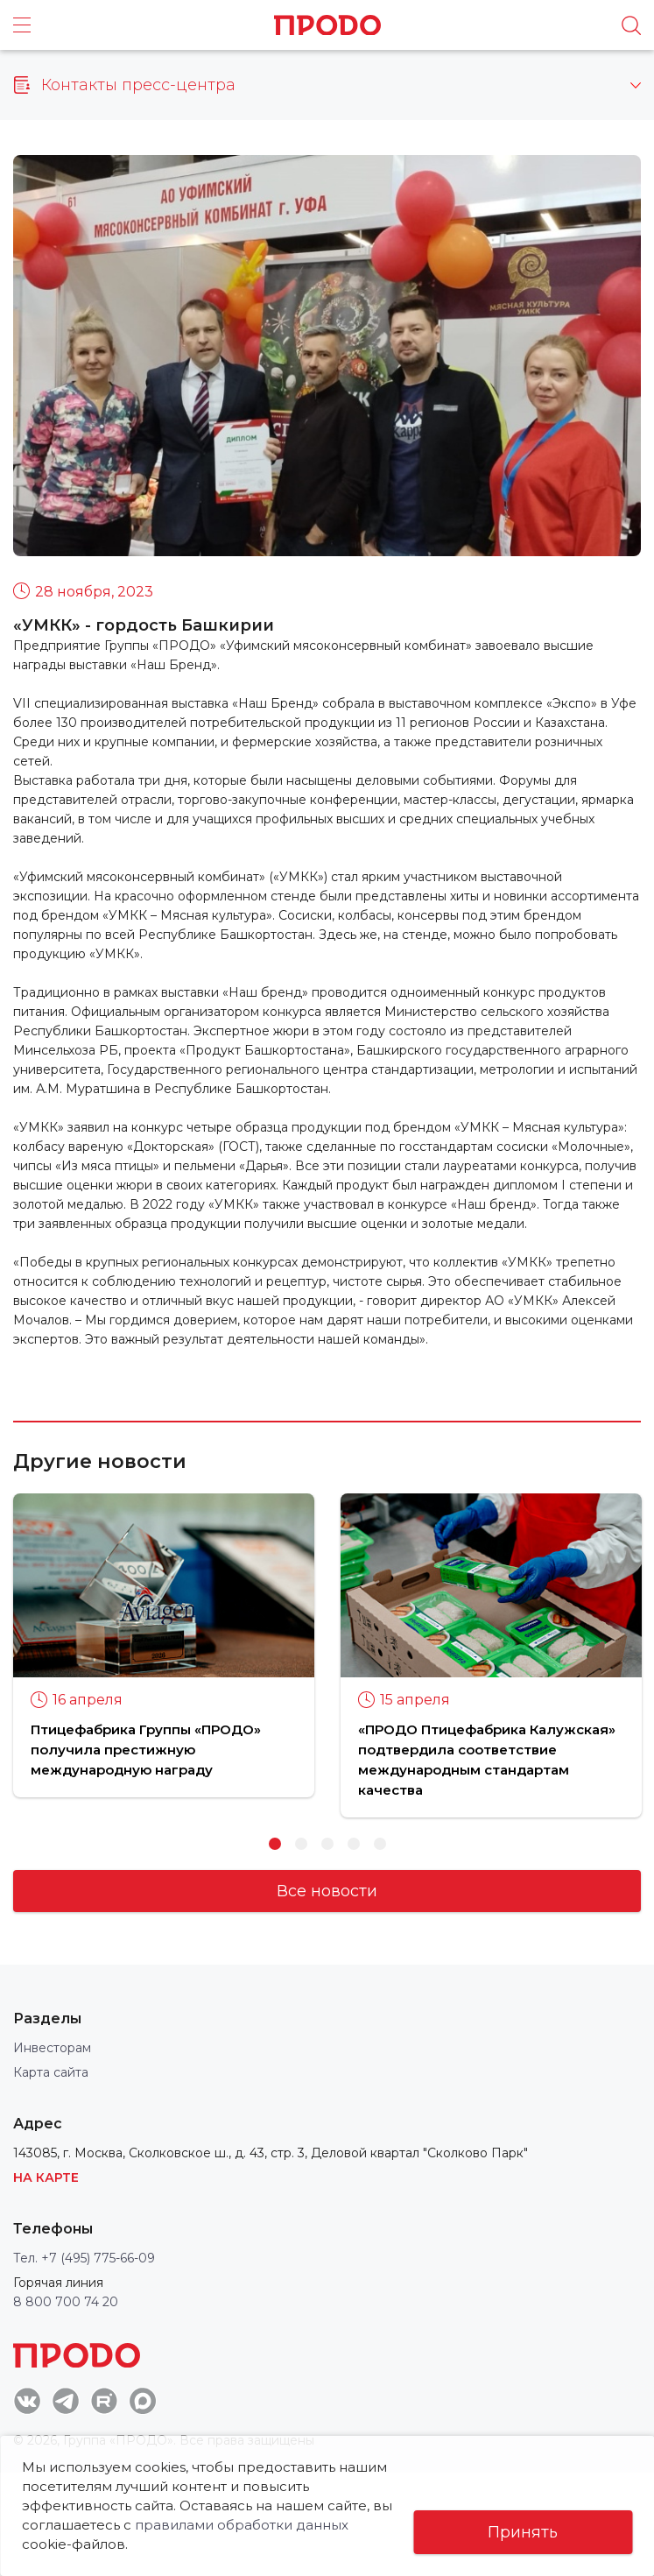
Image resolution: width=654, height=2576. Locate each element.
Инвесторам (52, 2048)
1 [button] (275, 1844)
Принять (523, 2532)
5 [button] (380, 1844)
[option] (163, 1645)
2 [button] (301, 1844)
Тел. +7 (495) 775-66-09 (84, 2258)
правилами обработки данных (264, 2524)
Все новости (327, 1891)
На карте (46, 2177)
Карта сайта (50, 2072)
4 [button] (354, 1844)
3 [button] (327, 1844)
